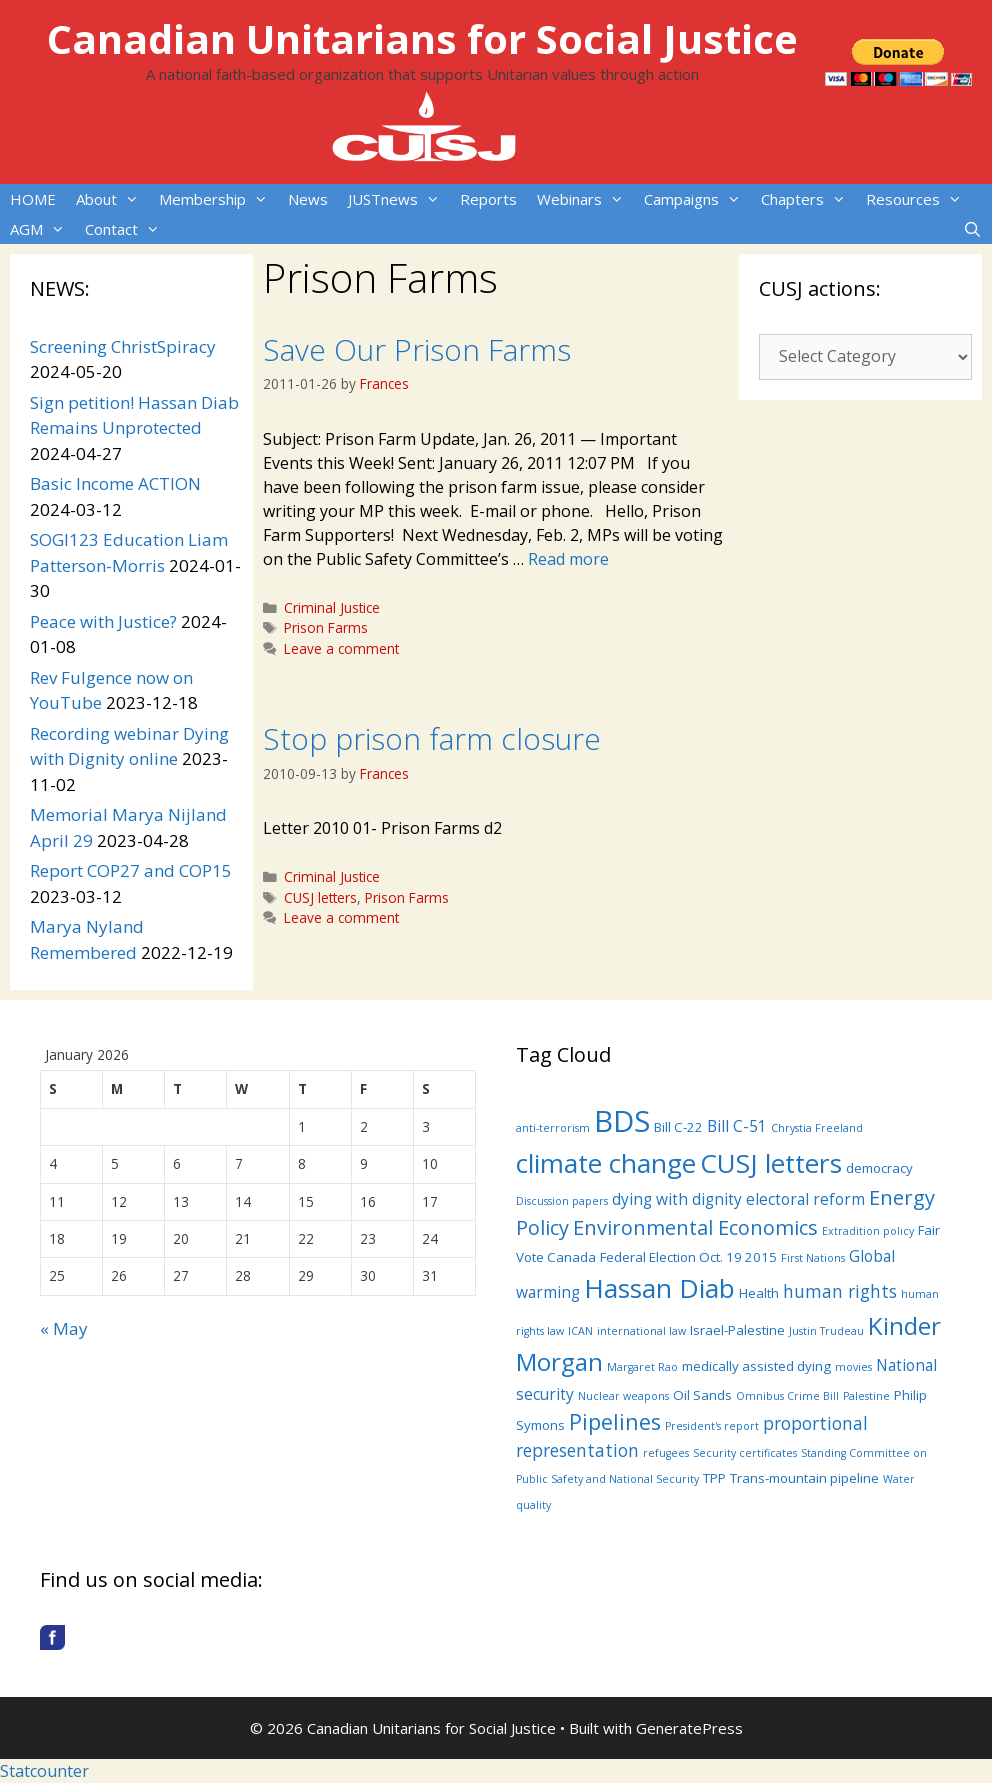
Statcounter (44, 1771)
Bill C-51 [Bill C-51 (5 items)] (737, 1126)
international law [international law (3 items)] (641, 1331)
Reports (488, 199)
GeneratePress (689, 1728)
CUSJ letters (320, 897)
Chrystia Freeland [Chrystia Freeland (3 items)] (817, 1128)
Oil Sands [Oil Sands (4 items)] (702, 1395)
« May (64, 1328)
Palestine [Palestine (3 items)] (866, 1396)
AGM (42, 229)
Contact (127, 229)
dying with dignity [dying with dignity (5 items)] (677, 1199)
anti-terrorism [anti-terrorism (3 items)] (553, 1128)
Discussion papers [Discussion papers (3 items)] (562, 1201)
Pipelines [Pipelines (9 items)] (615, 1421)
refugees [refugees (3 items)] (666, 1453)
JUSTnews (399, 199)
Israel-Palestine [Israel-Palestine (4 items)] (737, 1330)
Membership (218, 199)
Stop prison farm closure (432, 738)
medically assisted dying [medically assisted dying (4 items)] (756, 1366)
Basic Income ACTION (115, 483)
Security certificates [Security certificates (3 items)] (745, 1453)
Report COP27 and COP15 (131, 870)
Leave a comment (341, 648)
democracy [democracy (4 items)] (879, 1168)
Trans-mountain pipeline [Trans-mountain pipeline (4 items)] (804, 1478)
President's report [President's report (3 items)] (712, 1426)
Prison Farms (326, 627)
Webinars (585, 199)
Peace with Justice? (103, 621)
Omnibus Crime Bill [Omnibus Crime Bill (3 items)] (787, 1396)
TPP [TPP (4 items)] (714, 1478)
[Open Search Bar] (972, 229)
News (308, 199)
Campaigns (697, 199)
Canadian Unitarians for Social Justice (422, 38)
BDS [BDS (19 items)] (622, 1121)
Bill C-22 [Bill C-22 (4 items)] (678, 1127)
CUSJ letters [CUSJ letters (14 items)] (771, 1163)
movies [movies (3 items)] (853, 1367)
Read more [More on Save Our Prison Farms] (568, 559)
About (112, 199)
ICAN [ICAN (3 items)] (580, 1331)
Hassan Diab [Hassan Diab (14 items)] (659, 1288)
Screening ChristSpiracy (123, 346)
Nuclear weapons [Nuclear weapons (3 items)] (623, 1396)
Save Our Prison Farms (417, 349)
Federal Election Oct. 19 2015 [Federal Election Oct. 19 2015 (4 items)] (688, 1257)
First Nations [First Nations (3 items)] (813, 1258)
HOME (33, 199)
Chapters (808, 199)
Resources (919, 199)
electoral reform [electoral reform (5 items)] (805, 1199)
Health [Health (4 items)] (759, 1293)
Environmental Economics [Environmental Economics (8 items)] (695, 1227)
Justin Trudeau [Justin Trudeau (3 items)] (826, 1331)
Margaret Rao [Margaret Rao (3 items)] (642, 1367)
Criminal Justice (332, 607)
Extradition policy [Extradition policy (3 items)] (868, 1231)
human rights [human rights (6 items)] (840, 1291)
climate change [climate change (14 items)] (606, 1163)
